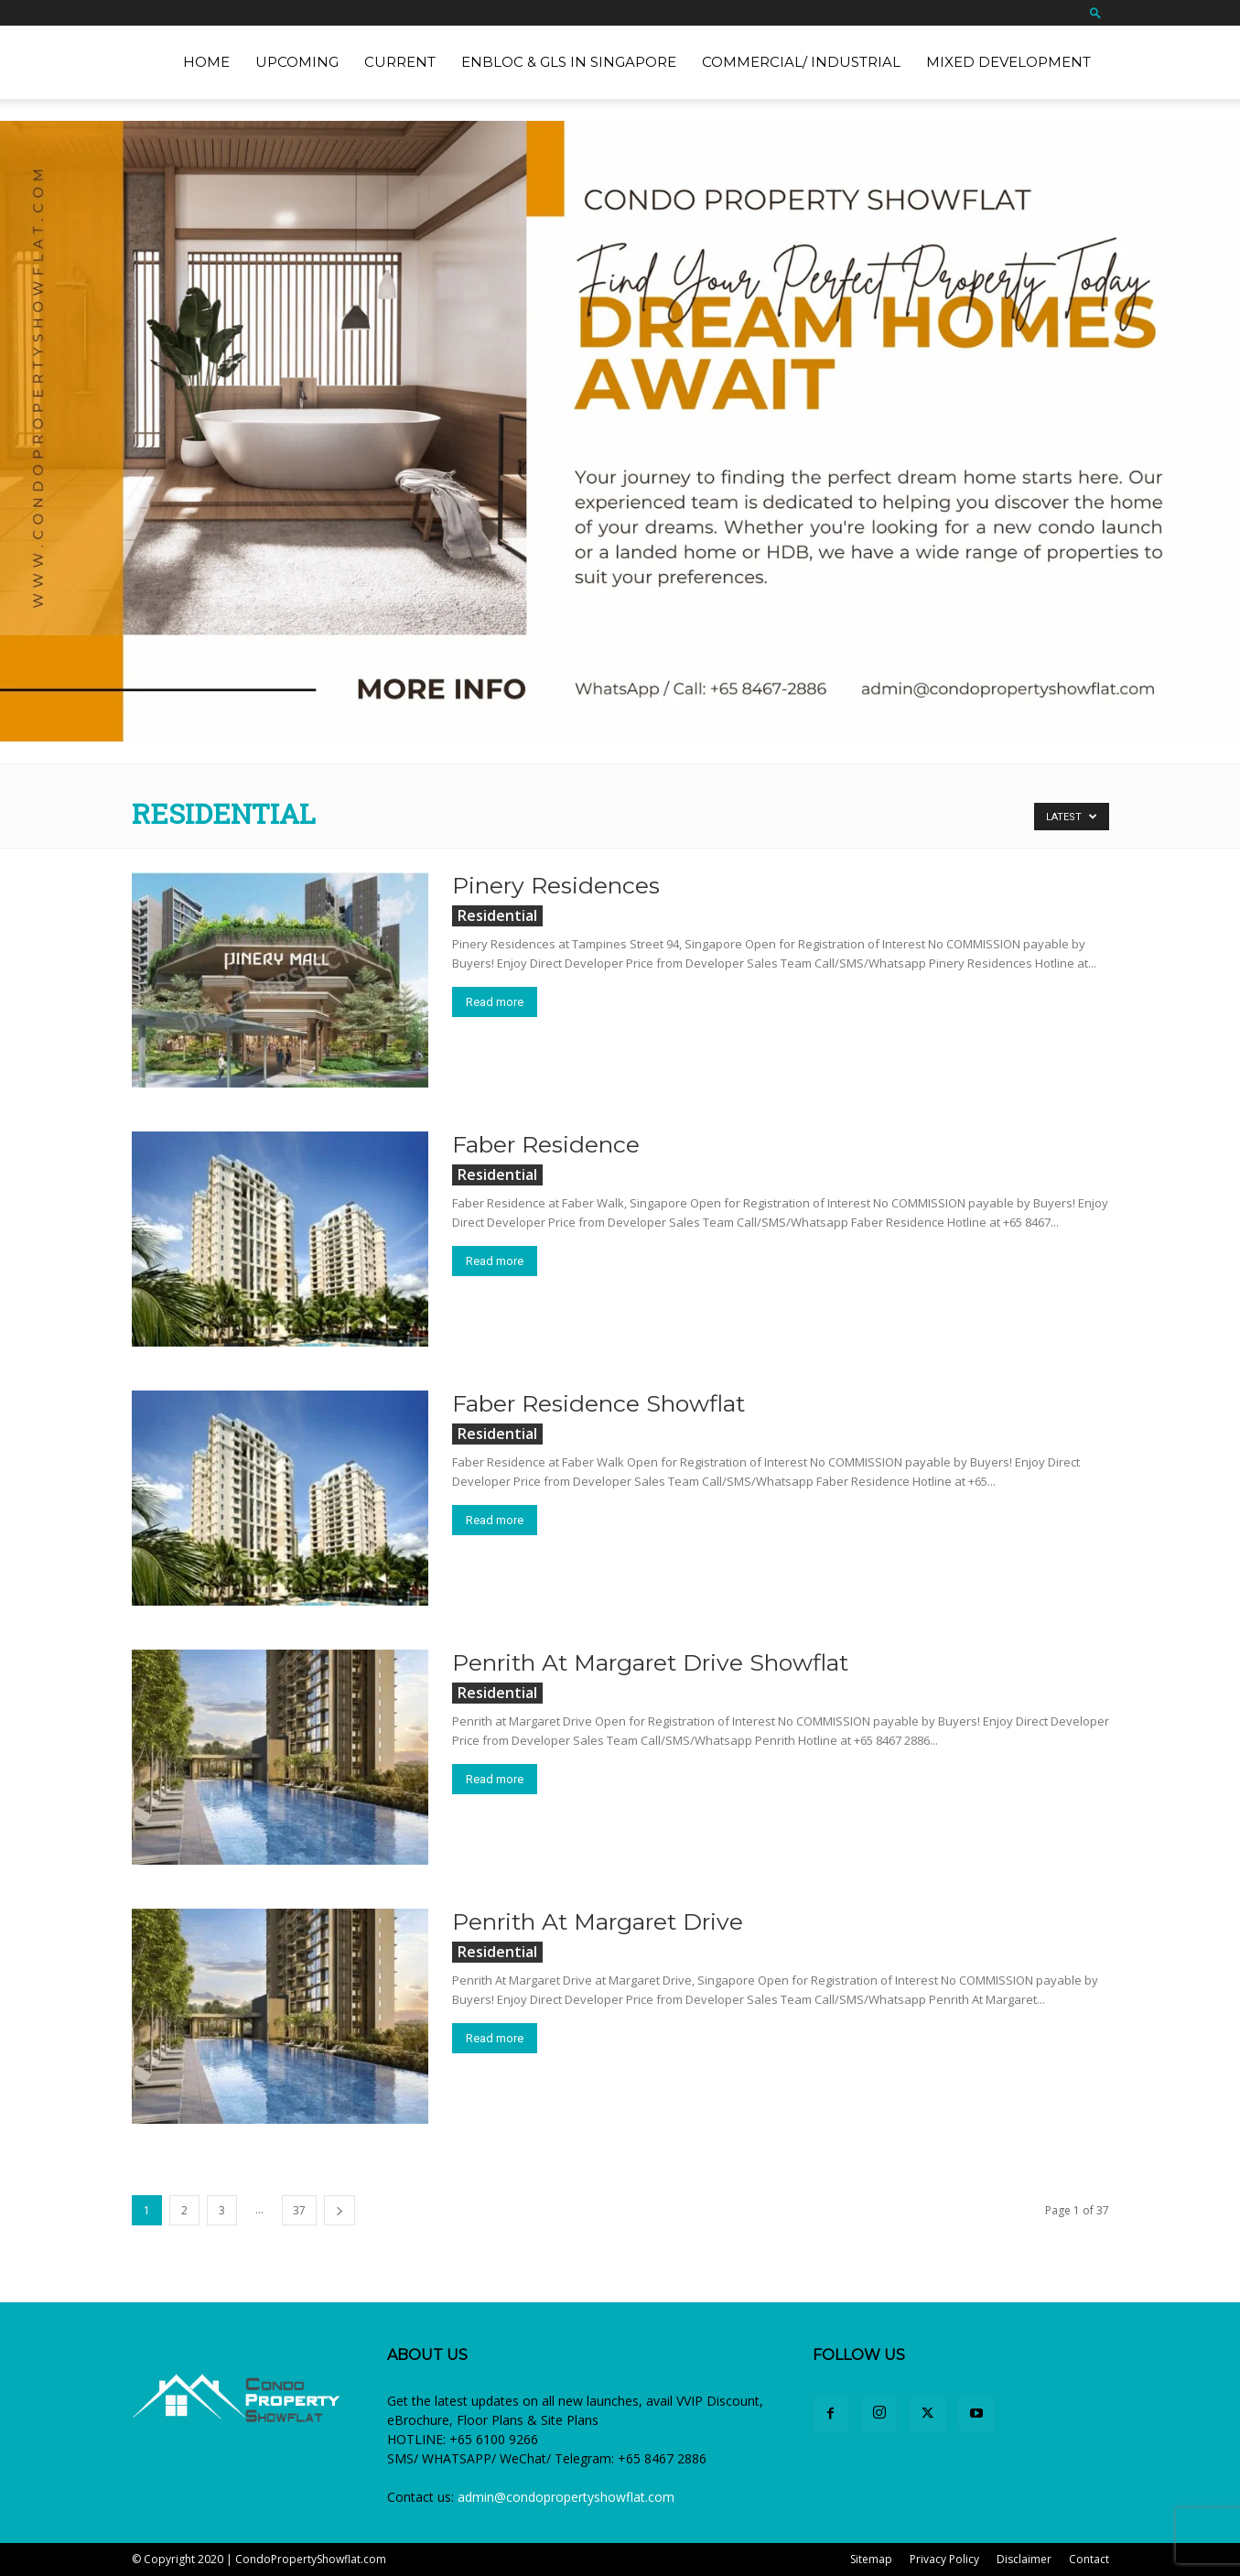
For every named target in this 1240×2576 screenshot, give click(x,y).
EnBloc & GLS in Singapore (568, 61)
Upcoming (297, 61)
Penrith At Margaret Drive (597, 1921)
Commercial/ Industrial (801, 61)
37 (299, 2210)
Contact (1089, 2559)
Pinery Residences (556, 885)
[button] (1095, 12)
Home (206, 61)
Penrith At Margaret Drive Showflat (650, 1662)
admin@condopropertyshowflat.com (566, 2497)
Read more (494, 1002)
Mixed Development (1008, 61)
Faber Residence (546, 1144)
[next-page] (339, 2210)
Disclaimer (1024, 2559)
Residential (497, 915)
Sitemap (871, 2559)
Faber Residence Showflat (598, 1403)
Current (400, 61)
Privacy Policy (944, 2559)
